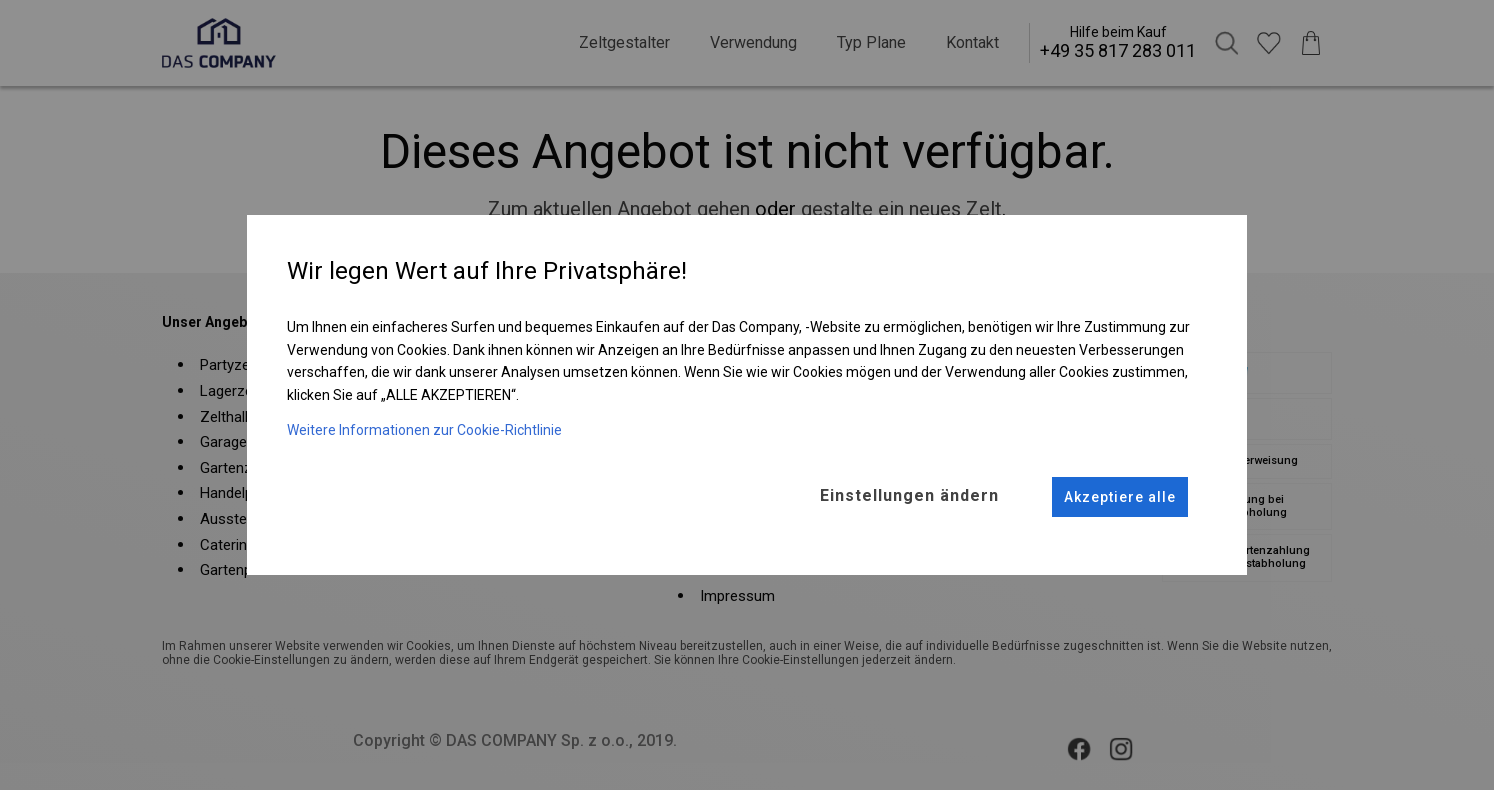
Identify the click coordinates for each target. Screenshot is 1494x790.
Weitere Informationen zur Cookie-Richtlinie (424, 429)
